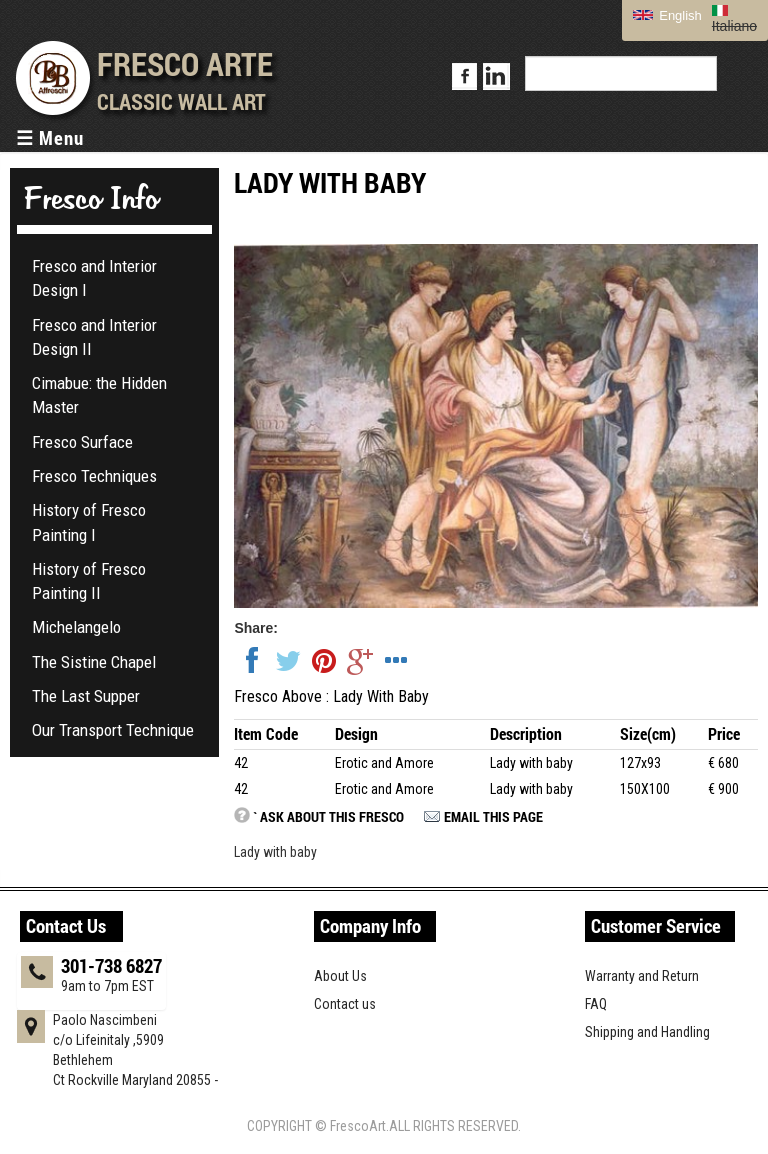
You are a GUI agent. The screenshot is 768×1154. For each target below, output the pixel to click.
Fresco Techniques (94, 476)
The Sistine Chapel (94, 662)
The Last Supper (86, 696)
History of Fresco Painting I (89, 522)
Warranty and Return (642, 976)
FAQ (596, 1004)
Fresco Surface (82, 442)
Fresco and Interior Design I (94, 278)
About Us (340, 976)
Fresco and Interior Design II (94, 337)
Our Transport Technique (113, 730)
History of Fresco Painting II (89, 581)
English (667, 15)
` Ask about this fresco (328, 816)
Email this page (493, 816)
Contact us (345, 1004)
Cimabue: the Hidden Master (99, 395)
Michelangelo (76, 627)
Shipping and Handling (647, 1032)
